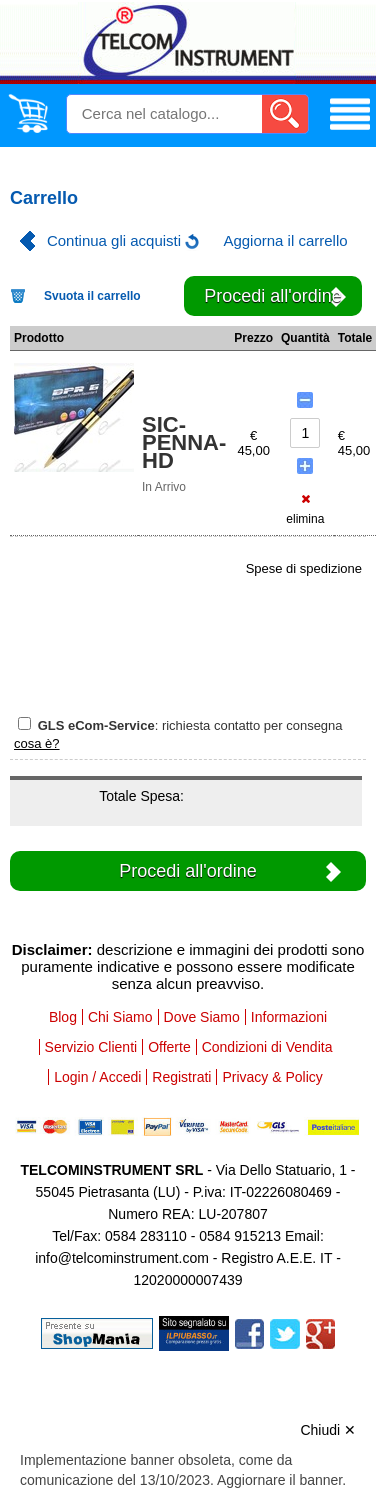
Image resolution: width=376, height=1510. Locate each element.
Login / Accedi (97, 1077)
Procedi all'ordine (273, 296)
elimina (305, 509)
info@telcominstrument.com (122, 1258)
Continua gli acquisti (114, 240)
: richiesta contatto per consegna (180, 725)
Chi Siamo (120, 1017)
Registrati (181, 1077)
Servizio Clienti (91, 1047)
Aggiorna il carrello (285, 240)
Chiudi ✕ (328, 1430)
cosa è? (37, 743)
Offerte (169, 1047)
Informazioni (289, 1017)
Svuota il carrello (92, 296)
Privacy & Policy (272, 1077)
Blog (63, 1017)
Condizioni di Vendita (267, 1047)
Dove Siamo (202, 1017)
